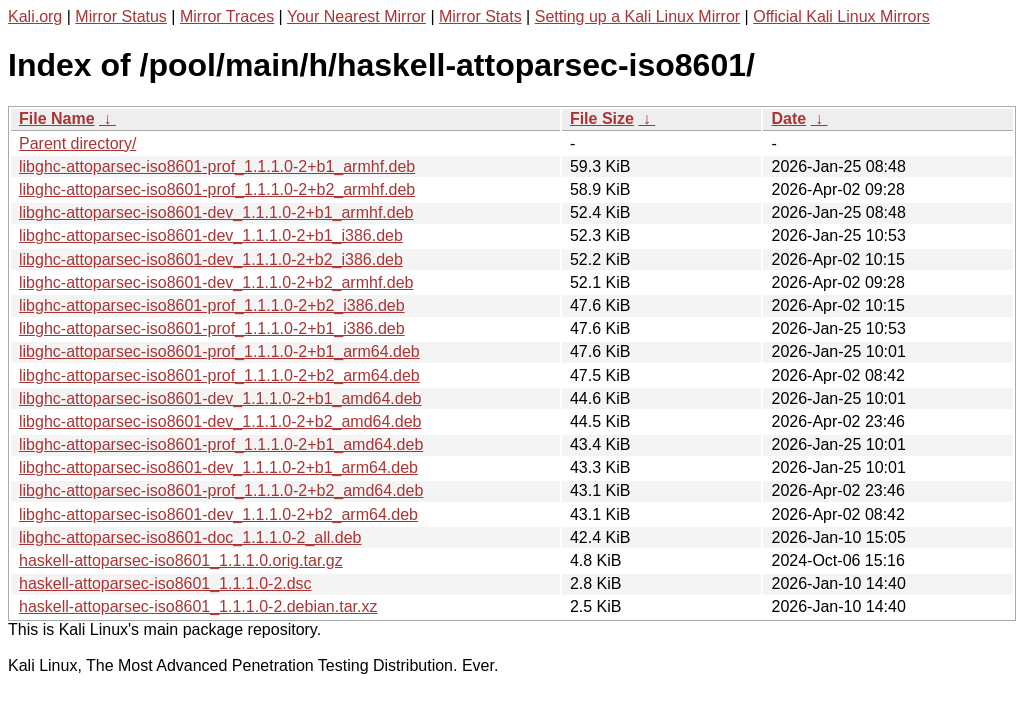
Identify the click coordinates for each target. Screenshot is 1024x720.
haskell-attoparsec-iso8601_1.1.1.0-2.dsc (165, 583)
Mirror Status (121, 16)
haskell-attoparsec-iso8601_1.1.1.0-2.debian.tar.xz (198, 606)
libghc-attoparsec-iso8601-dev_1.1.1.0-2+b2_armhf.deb (216, 282)
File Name (57, 118)
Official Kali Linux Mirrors (841, 16)
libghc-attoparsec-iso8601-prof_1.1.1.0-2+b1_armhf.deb (217, 166)
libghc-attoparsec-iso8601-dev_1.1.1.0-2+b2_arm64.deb (218, 514)
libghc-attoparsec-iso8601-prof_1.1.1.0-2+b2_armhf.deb (217, 189)
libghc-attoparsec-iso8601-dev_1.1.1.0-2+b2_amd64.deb (220, 421)
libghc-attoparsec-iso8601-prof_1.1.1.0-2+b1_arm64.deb (219, 351)
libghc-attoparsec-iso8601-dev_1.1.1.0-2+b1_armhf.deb (216, 212)
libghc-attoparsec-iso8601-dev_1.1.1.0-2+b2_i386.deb (211, 259)
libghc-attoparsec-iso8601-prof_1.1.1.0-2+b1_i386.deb (212, 328)
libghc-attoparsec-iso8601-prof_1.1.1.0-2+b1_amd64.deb (221, 444)
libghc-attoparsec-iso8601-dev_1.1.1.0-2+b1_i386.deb (211, 235)
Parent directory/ (77, 143)
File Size (602, 118)
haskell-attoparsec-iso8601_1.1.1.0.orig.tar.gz (181, 560)
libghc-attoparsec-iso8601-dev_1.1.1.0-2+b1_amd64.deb (220, 398)
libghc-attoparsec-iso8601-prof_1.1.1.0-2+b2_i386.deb (212, 305)
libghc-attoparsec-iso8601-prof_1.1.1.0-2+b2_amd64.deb (221, 490)
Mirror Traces (227, 16)
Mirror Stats (480, 16)
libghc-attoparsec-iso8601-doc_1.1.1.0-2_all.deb (190, 537)
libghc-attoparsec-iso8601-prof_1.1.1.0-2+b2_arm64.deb (219, 375)
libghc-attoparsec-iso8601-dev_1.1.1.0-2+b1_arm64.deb (218, 467)
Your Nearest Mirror (356, 16)
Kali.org (35, 16)
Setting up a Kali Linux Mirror (637, 16)
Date (788, 118)
